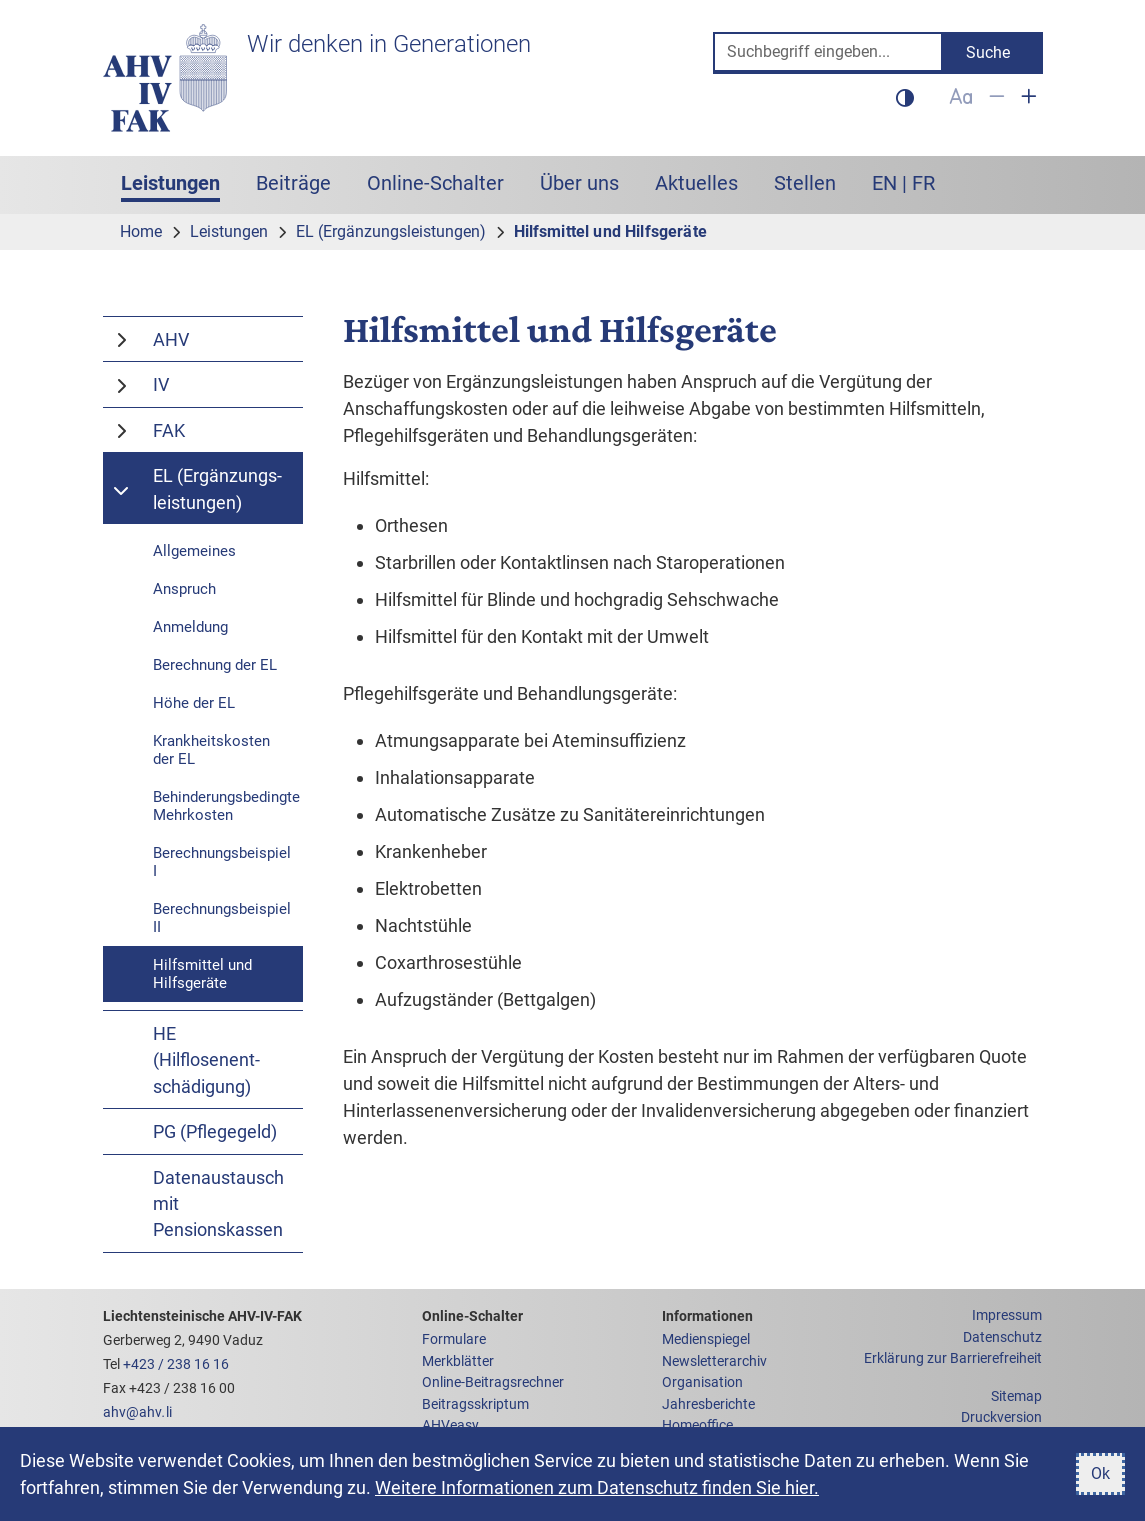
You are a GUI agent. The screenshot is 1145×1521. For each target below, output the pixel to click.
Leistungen (179, 181)
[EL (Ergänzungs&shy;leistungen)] (223, 488)
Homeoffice (697, 1425)
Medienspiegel (706, 1339)
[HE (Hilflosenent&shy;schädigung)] (203, 1059)
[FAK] (223, 430)
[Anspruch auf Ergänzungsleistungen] (203, 589)
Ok (1100, 1473)
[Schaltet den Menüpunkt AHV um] (123, 339)
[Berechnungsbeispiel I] (203, 862)
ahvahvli (137, 1412)
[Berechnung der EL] (203, 665)
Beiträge (293, 183)
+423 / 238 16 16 (176, 1364)
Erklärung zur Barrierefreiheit (953, 1358)
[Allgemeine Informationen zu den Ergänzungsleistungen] (203, 551)
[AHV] (223, 339)
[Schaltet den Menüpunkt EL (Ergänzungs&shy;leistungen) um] (123, 488)
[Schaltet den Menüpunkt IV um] (123, 384)
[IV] (223, 384)
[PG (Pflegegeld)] (203, 1131)
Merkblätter (458, 1361)
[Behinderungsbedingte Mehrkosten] (203, 806)
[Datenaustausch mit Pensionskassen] (203, 1203)
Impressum (1007, 1315)
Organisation (702, 1382)
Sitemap (1016, 1396)
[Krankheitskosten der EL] (203, 750)
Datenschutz (1002, 1337)
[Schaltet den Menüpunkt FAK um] (123, 430)
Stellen (805, 183)
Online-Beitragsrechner (493, 1382)
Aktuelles (696, 183)
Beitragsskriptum (475, 1404)
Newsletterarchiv (714, 1361)
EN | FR (903, 183)
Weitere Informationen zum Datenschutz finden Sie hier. (597, 1487)
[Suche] (828, 53)
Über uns (579, 183)
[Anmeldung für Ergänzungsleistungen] (203, 627)
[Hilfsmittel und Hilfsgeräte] (203, 974)
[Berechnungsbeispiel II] (203, 918)
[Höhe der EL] (203, 703)
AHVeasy (450, 1425)
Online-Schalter (435, 183)
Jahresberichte (708, 1404)
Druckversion (1001, 1417)
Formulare (454, 1339)
